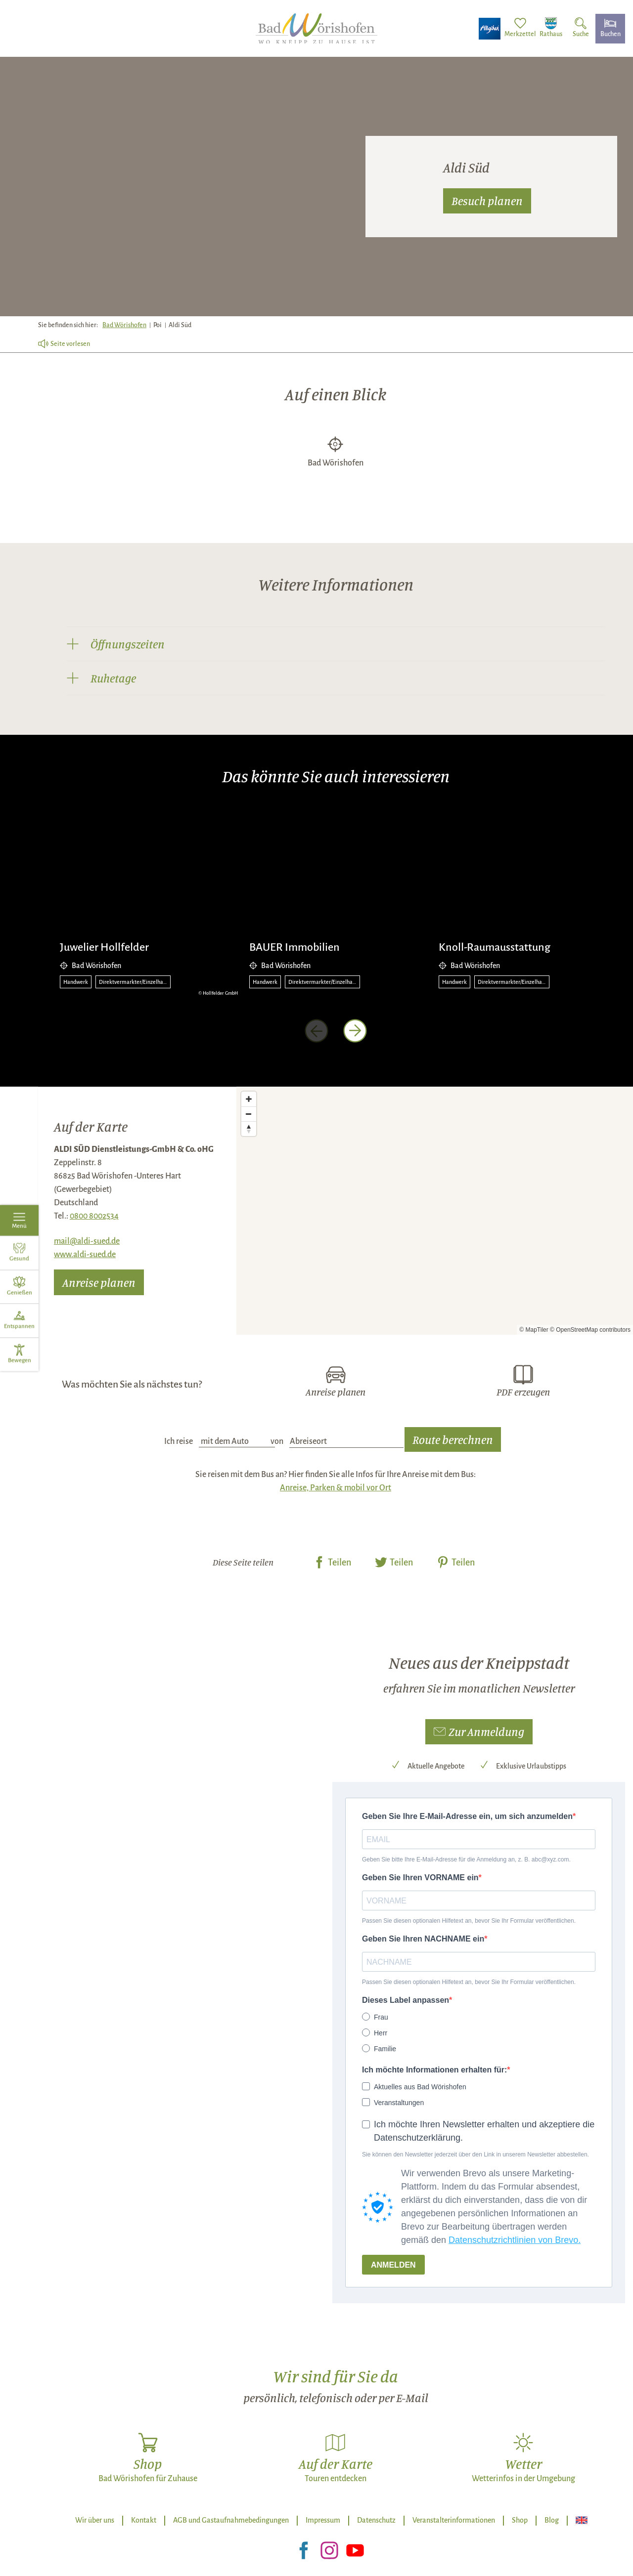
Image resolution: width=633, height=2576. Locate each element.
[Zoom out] (248, 1113)
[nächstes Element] (355, 1030)
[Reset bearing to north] (248, 1128)
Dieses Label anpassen (405, 2000)
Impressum (323, 2520)
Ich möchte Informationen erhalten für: (434, 2070)
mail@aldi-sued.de (87, 1241)
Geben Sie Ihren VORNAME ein (420, 1877)
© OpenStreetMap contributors (590, 1329)
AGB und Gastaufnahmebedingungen (231, 2520)
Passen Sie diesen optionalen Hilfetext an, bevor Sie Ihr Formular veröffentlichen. (469, 1920)
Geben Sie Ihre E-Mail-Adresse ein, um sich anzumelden (467, 1816)
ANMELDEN (393, 2265)
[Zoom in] (248, 1099)
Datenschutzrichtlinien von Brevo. (515, 2240)
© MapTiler (533, 1329)
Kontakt (143, 2520)
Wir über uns (94, 2520)
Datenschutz (376, 2520)
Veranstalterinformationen (453, 2520)
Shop (520, 2520)
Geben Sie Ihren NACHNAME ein (423, 1939)
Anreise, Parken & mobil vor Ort (335, 1487)
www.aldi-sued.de (85, 1254)
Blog (551, 2520)
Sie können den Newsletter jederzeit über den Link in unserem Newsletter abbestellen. (475, 2154)
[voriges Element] (316, 1030)
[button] (479, 1732)
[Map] (434, 1211)
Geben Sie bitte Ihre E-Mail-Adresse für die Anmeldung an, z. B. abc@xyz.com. (466, 1859)
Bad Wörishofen (124, 325)
